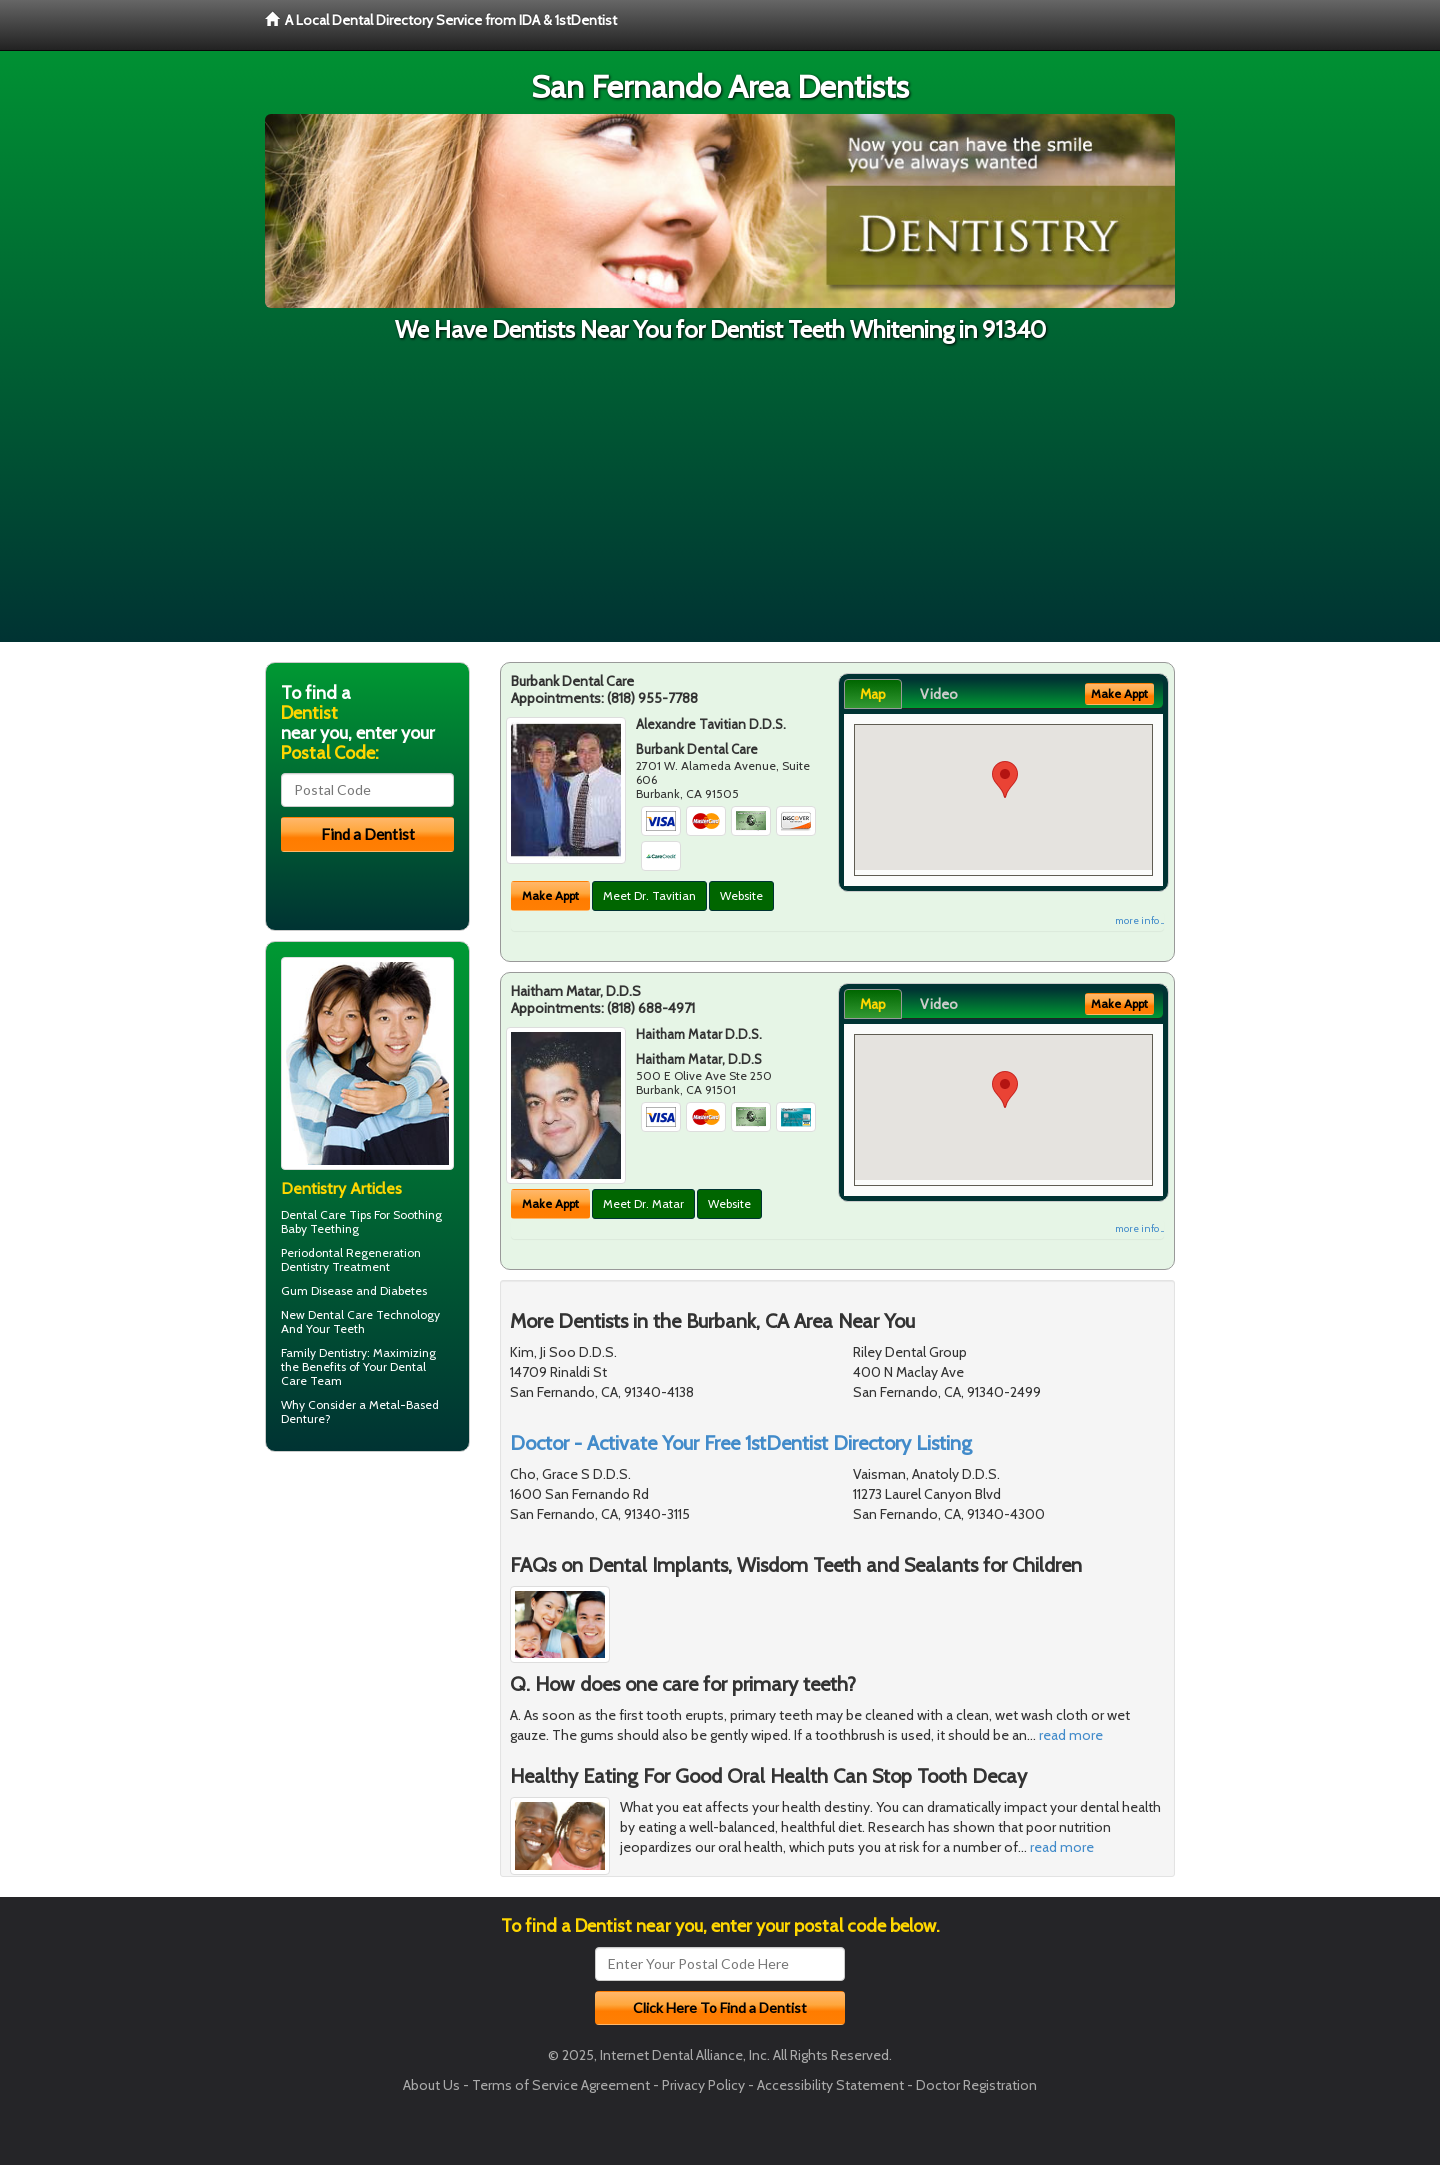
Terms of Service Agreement (561, 2085)
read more (1071, 1735)
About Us (431, 2085)
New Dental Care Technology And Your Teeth (360, 1321)
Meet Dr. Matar (643, 1203)
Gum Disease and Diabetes (354, 1290)
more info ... (1139, 920)
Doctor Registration (976, 2085)
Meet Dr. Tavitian (649, 895)
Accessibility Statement (830, 2085)
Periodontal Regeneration (351, 1252)
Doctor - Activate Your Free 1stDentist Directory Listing (741, 1443)
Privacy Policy (703, 2085)
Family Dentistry (324, 1352)
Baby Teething (320, 1228)
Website (741, 895)
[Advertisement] (720, 502)
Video (939, 694)
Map (873, 694)
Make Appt (550, 895)
